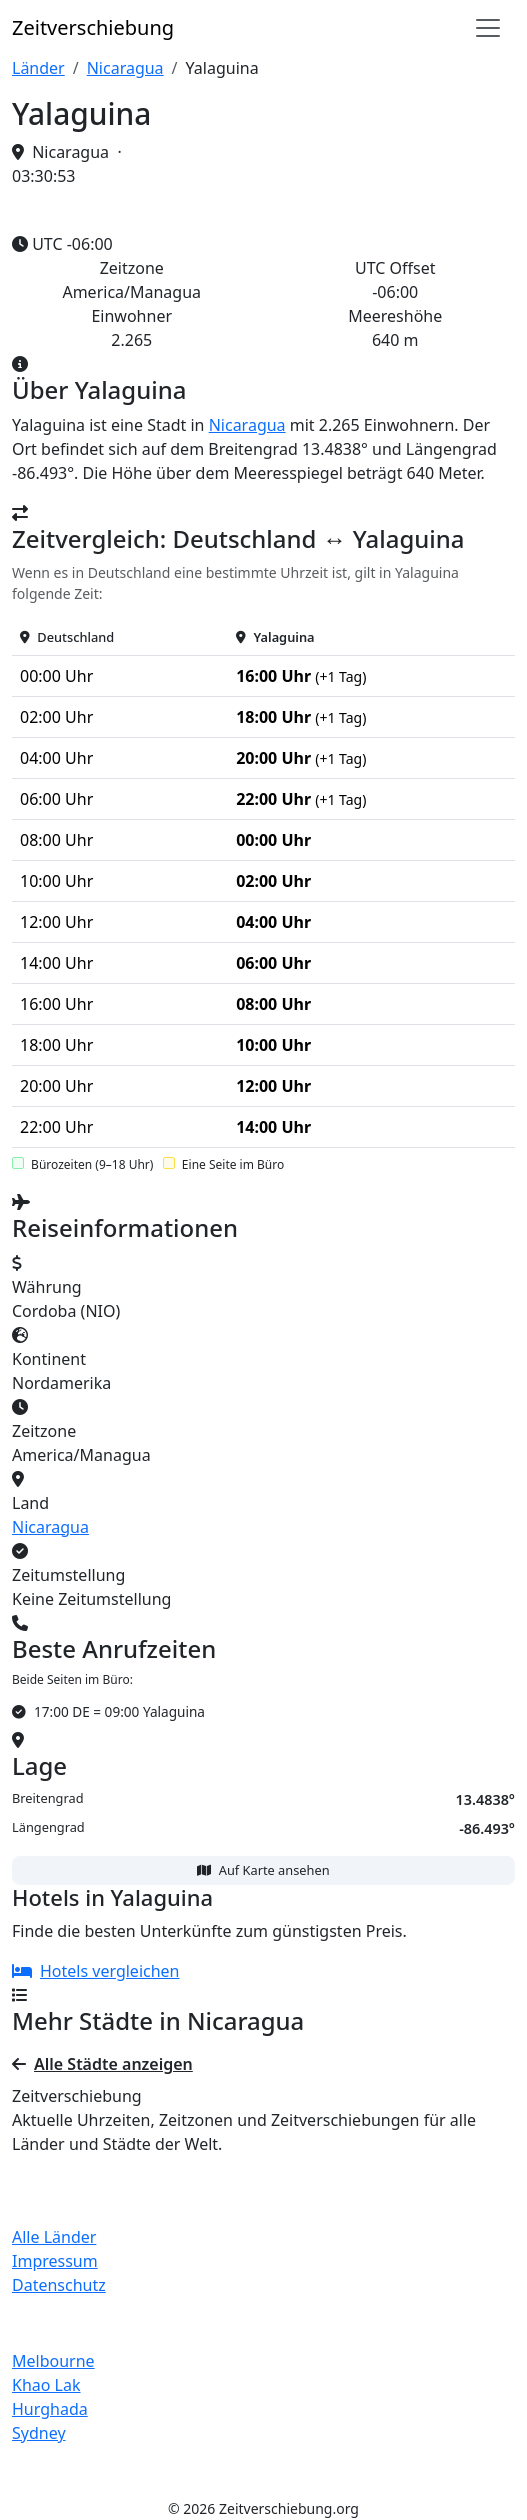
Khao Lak (46, 2385)
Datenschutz (59, 2285)
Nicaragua (125, 68)
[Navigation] (488, 28)
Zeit (93, 27)
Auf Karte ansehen (263, 1870)
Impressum (55, 2261)
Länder (38, 68)
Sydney (39, 2433)
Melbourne (53, 2361)
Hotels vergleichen (96, 1971)
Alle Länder (54, 2237)
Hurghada (50, 2409)
